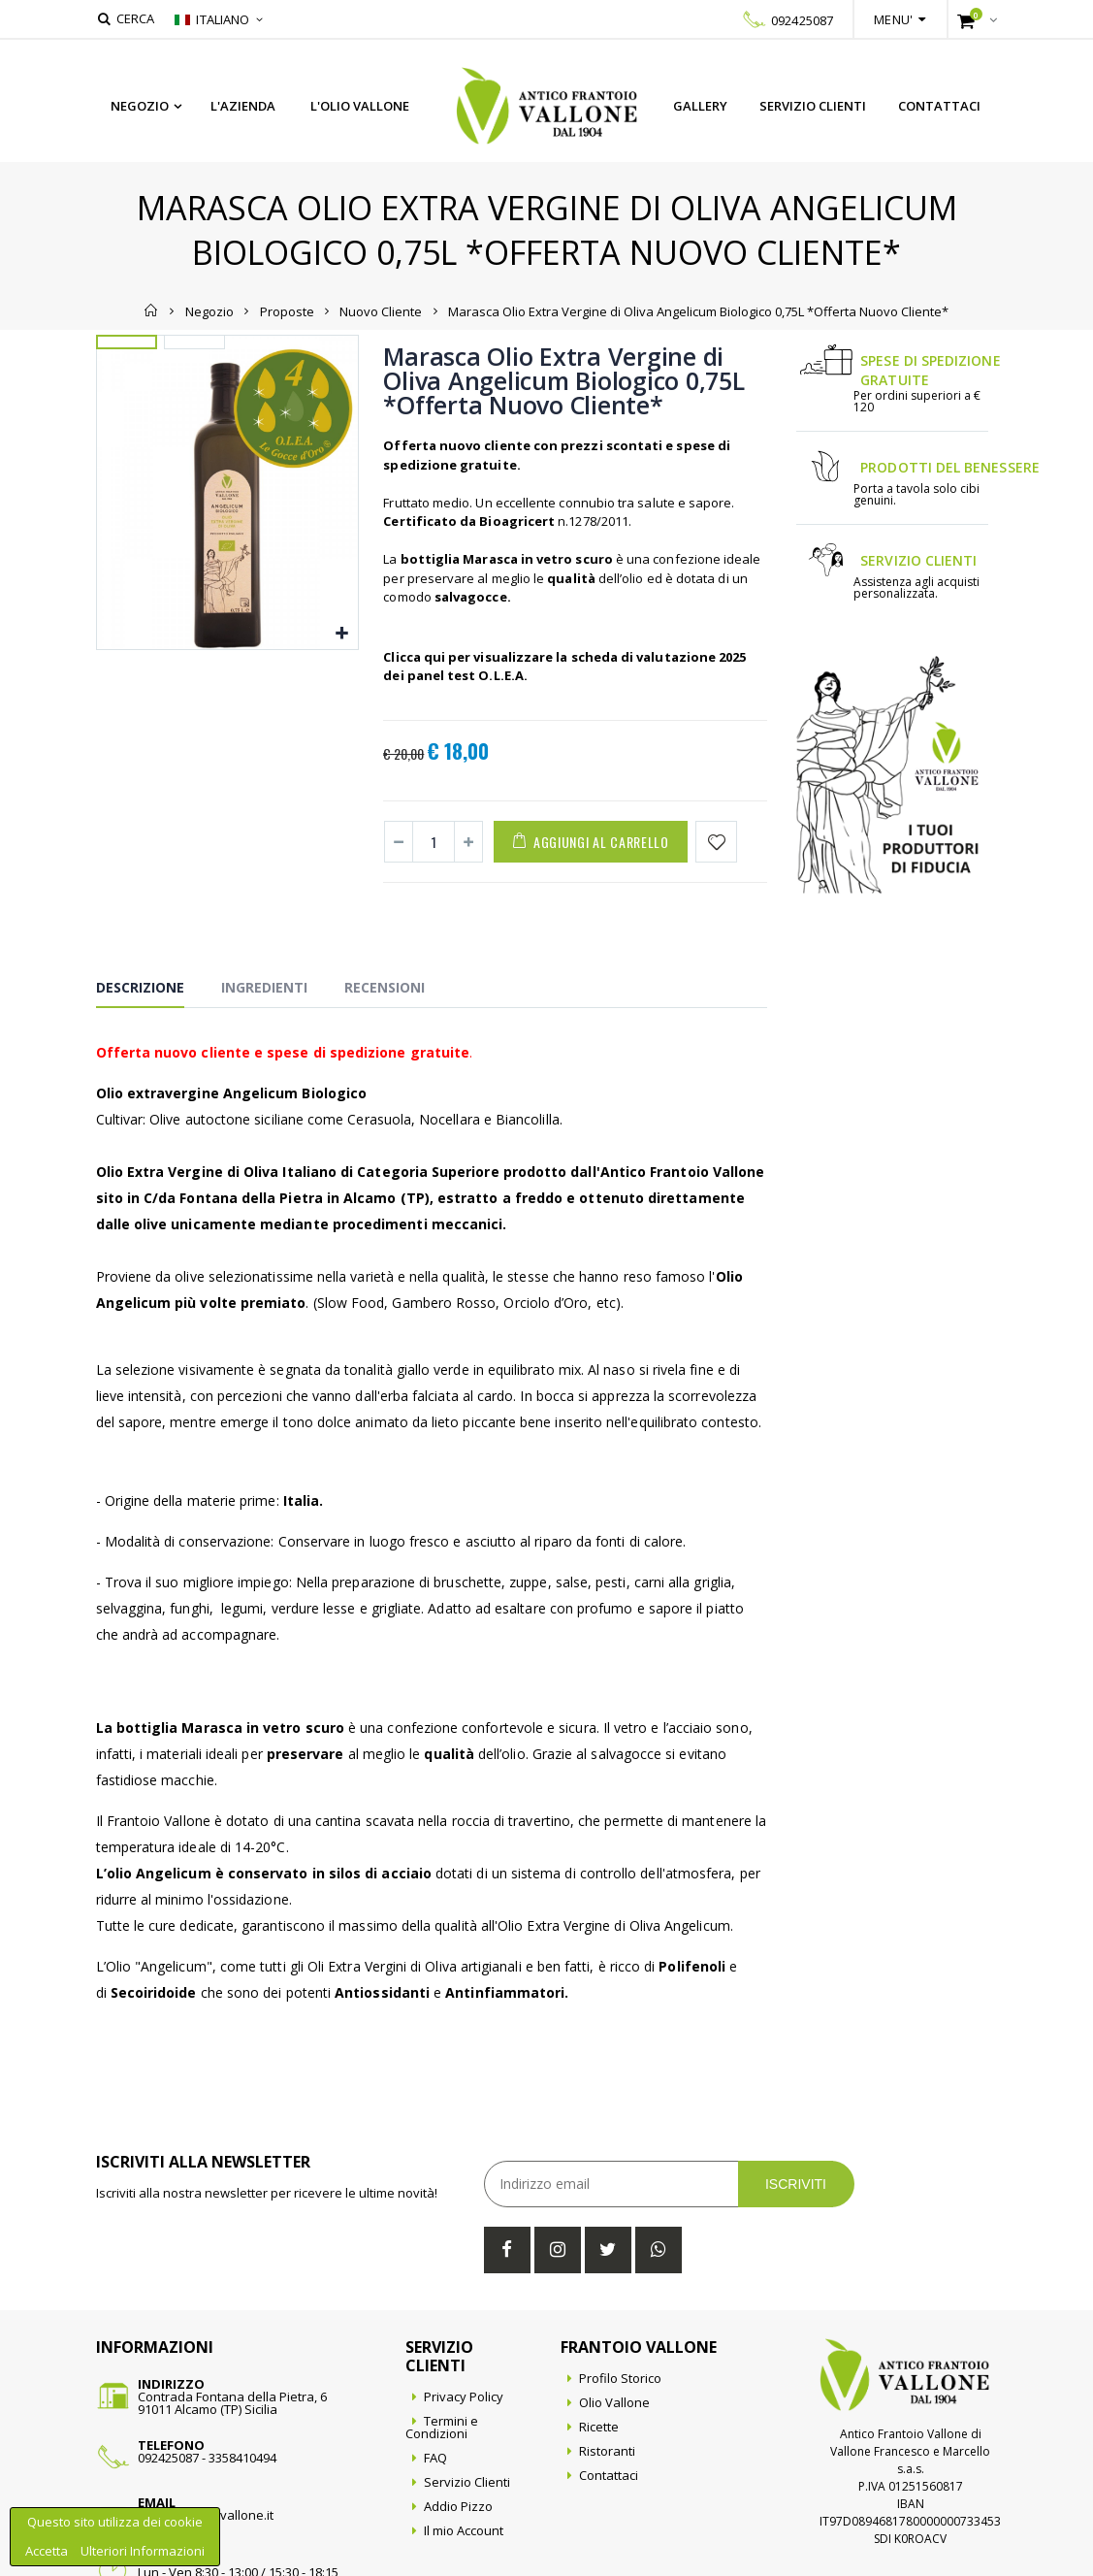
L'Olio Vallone (359, 105)
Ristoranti (607, 2451)
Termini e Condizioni (441, 2427)
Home (152, 310)
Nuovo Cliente (380, 310)
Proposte (287, 310)
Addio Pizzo (458, 2506)
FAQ (435, 2457)
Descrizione (140, 987)
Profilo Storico (620, 2378)
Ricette (599, 2426)
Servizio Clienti (812, 105)
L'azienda (242, 105)
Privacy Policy (463, 2396)
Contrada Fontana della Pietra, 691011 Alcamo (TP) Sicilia (232, 2403)
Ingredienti (264, 987)
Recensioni (384, 987)
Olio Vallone (614, 2402)
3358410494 (242, 2457)
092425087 (802, 20)
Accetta (48, 2551)
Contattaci (939, 105)
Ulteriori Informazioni (142, 2551)
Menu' (893, 19)
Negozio (140, 105)
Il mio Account (463, 2530)
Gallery (700, 105)
